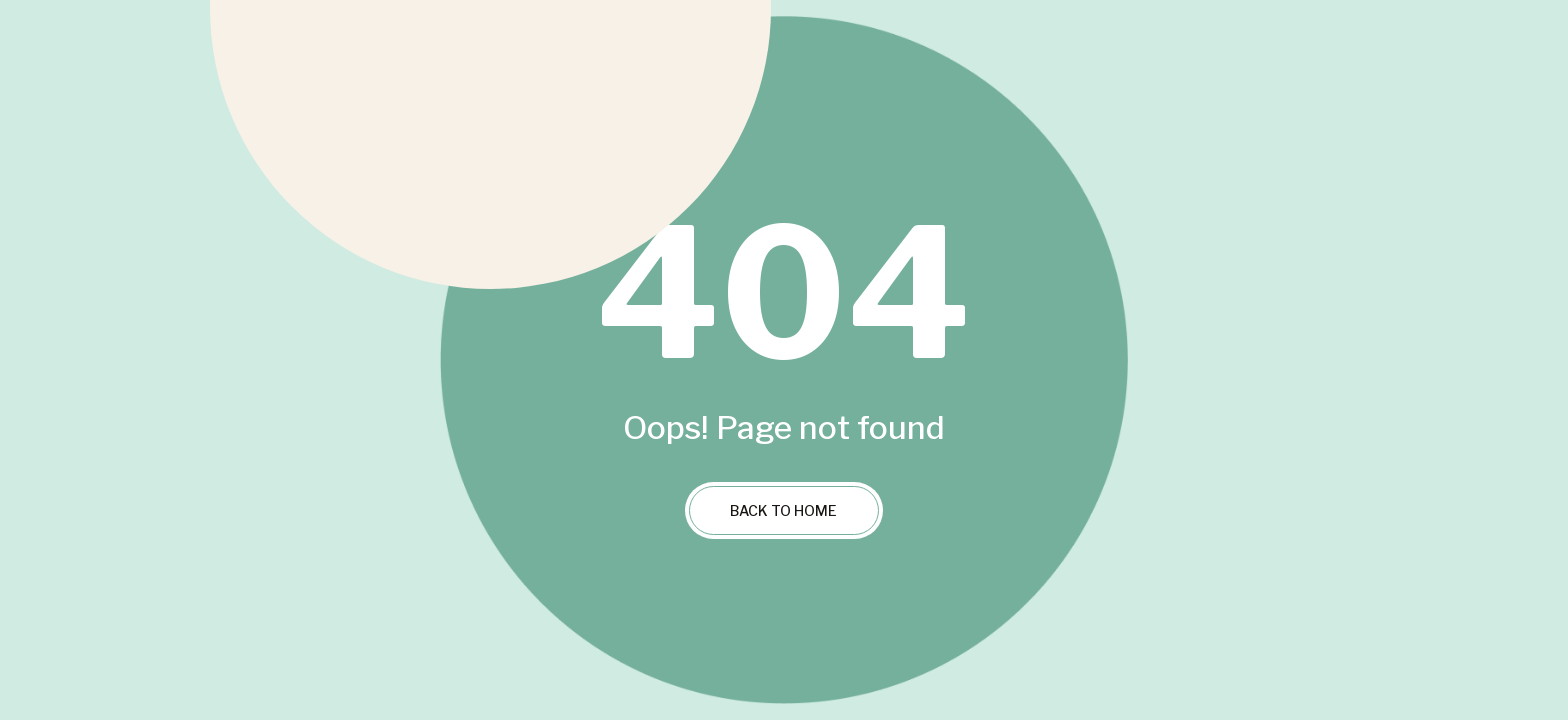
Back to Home (783, 510)
